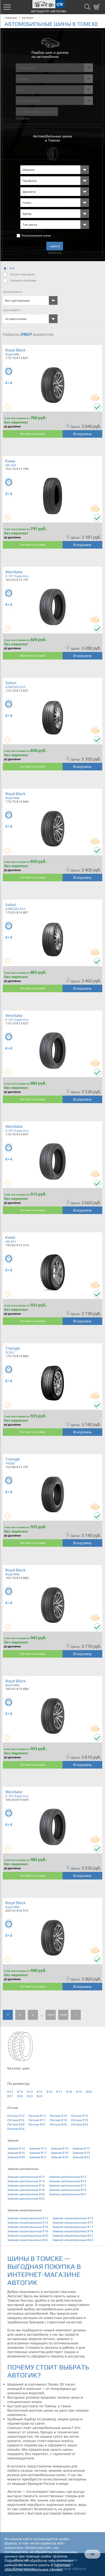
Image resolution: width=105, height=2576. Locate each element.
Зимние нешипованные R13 (72, 2218)
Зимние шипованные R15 (67, 2181)
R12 (10, 2092)
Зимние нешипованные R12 (27, 2218)
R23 (30, 2096)
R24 (39, 2096)
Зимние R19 (81, 2153)
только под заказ (19, 274)
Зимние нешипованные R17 (72, 2227)
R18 (69, 2092)
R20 (89, 2092)
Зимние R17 (38, 2153)
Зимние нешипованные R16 (27, 2227)
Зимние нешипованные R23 (72, 2240)
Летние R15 (79, 2116)
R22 (20, 2096)
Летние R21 (37, 2124)
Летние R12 (15, 2116)
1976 (63, 2015)
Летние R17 (37, 2120)
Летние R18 (58, 2120)
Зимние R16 (16, 2153)
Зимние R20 (16, 2157)
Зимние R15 (81, 2148)
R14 (30, 2092)
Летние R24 (15, 2129)
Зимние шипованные (22, 2169)
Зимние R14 (59, 2148)
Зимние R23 (81, 2157)
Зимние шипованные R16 (26, 2185)
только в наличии (19, 281)
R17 (59, 2092)
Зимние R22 (59, 2157)
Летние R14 (58, 2116)
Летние (12, 2108)
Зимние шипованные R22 (26, 2198)
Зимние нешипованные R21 (72, 2235)
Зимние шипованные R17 (67, 2185)
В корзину (82, 434)
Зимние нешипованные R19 (72, 2231)
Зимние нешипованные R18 (27, 2231)
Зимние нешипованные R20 (27, 2235)
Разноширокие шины (36, 235)
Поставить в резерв (32, 433)
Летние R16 (15, 2120)
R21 (10, 2096)
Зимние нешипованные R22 (27, 2240)
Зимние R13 (38, 2148)
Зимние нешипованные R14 (27, 2222)
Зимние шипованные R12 (26, 2177)
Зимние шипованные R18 (26, 2190)
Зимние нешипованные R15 (72, 2222)
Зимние (12, 2140)
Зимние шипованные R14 (26, 2181)
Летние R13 (37, 2116)
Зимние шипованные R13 (67, 2177)
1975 (50, 2015)
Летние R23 (79, 2124)
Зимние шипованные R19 (67, 2190)
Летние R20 (15, 2124)
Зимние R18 (59, 2153)
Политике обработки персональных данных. (38, 2567)
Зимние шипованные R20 (26, 2194)
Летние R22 (58, 2124)
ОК (92, 2554)
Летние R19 (79, 2120)
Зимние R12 (16, 2148)
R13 (20, 2092)
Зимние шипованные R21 (67, 2194)
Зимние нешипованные (24, 2210)
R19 (79, 2092)
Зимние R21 (38, 2157)
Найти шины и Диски (37, 112)
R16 (49, 2092)
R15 (39, 2092)
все (9, 268)
